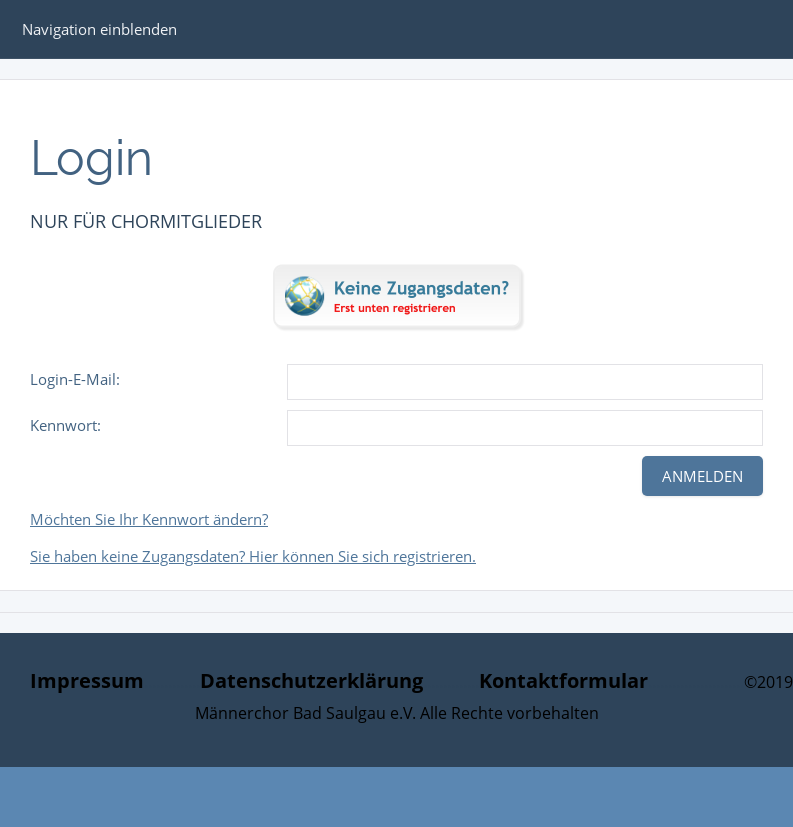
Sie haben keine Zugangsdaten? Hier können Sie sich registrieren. (253, 556)
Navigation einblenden (99, 29)
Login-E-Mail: (75, 379)
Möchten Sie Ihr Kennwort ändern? (149, 519)
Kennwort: (65, 425)
